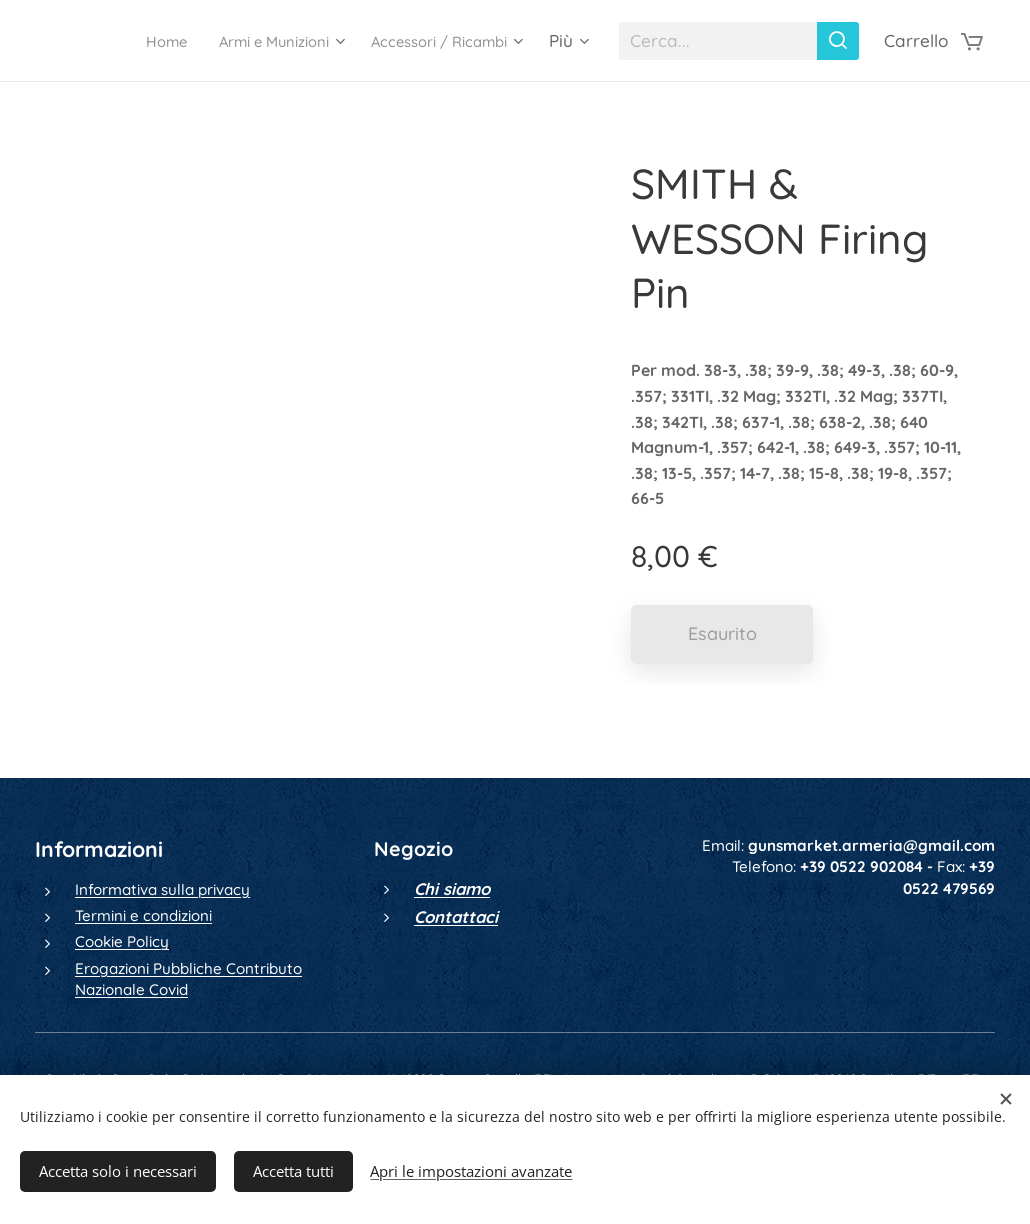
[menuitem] (118, 41)
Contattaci (456, 916)
